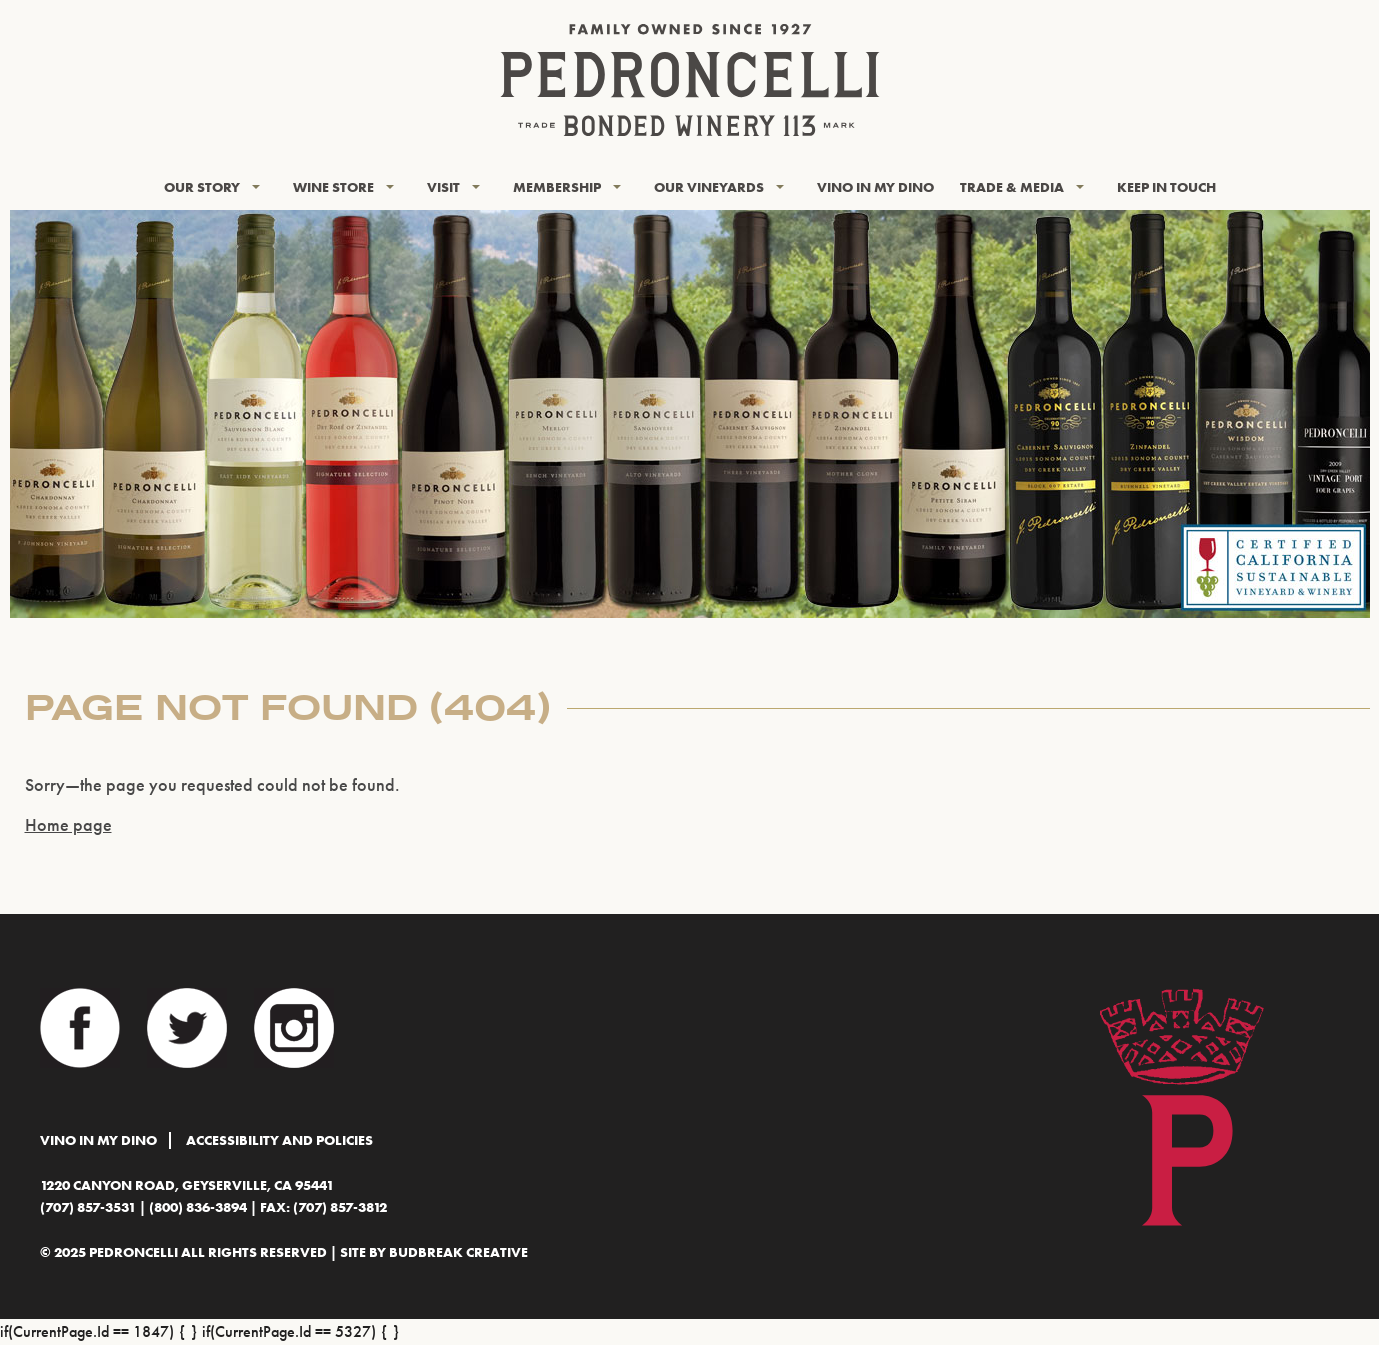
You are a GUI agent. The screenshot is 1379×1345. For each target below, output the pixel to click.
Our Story (202, 187)
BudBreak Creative (458, 1252)
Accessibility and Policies (279, 1140)
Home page (68, 824)
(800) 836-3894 (198, 1207)
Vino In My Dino (875, 187)
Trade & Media (1012, 187)
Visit (443, 187)
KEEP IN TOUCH (1166, 187)
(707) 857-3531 (88, 1207)
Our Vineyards (709, 187)
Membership (557, 187)
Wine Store (333, 187)
